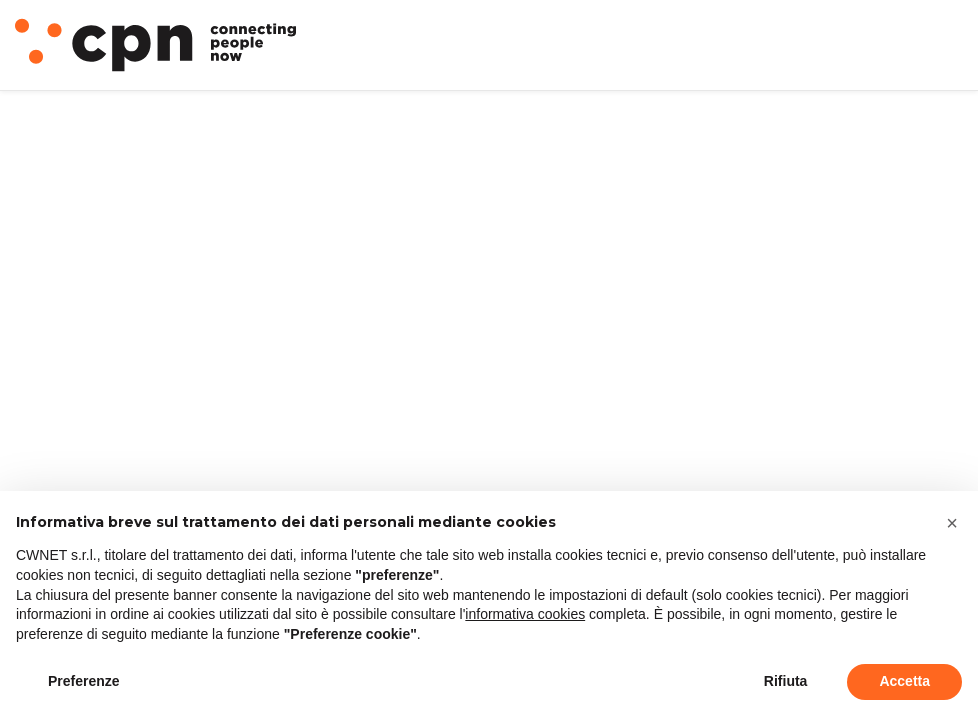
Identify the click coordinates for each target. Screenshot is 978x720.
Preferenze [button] (84, 681)
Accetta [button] (904, 681)
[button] (952, 523)
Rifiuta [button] (786, 681)
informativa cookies (525, 614)
